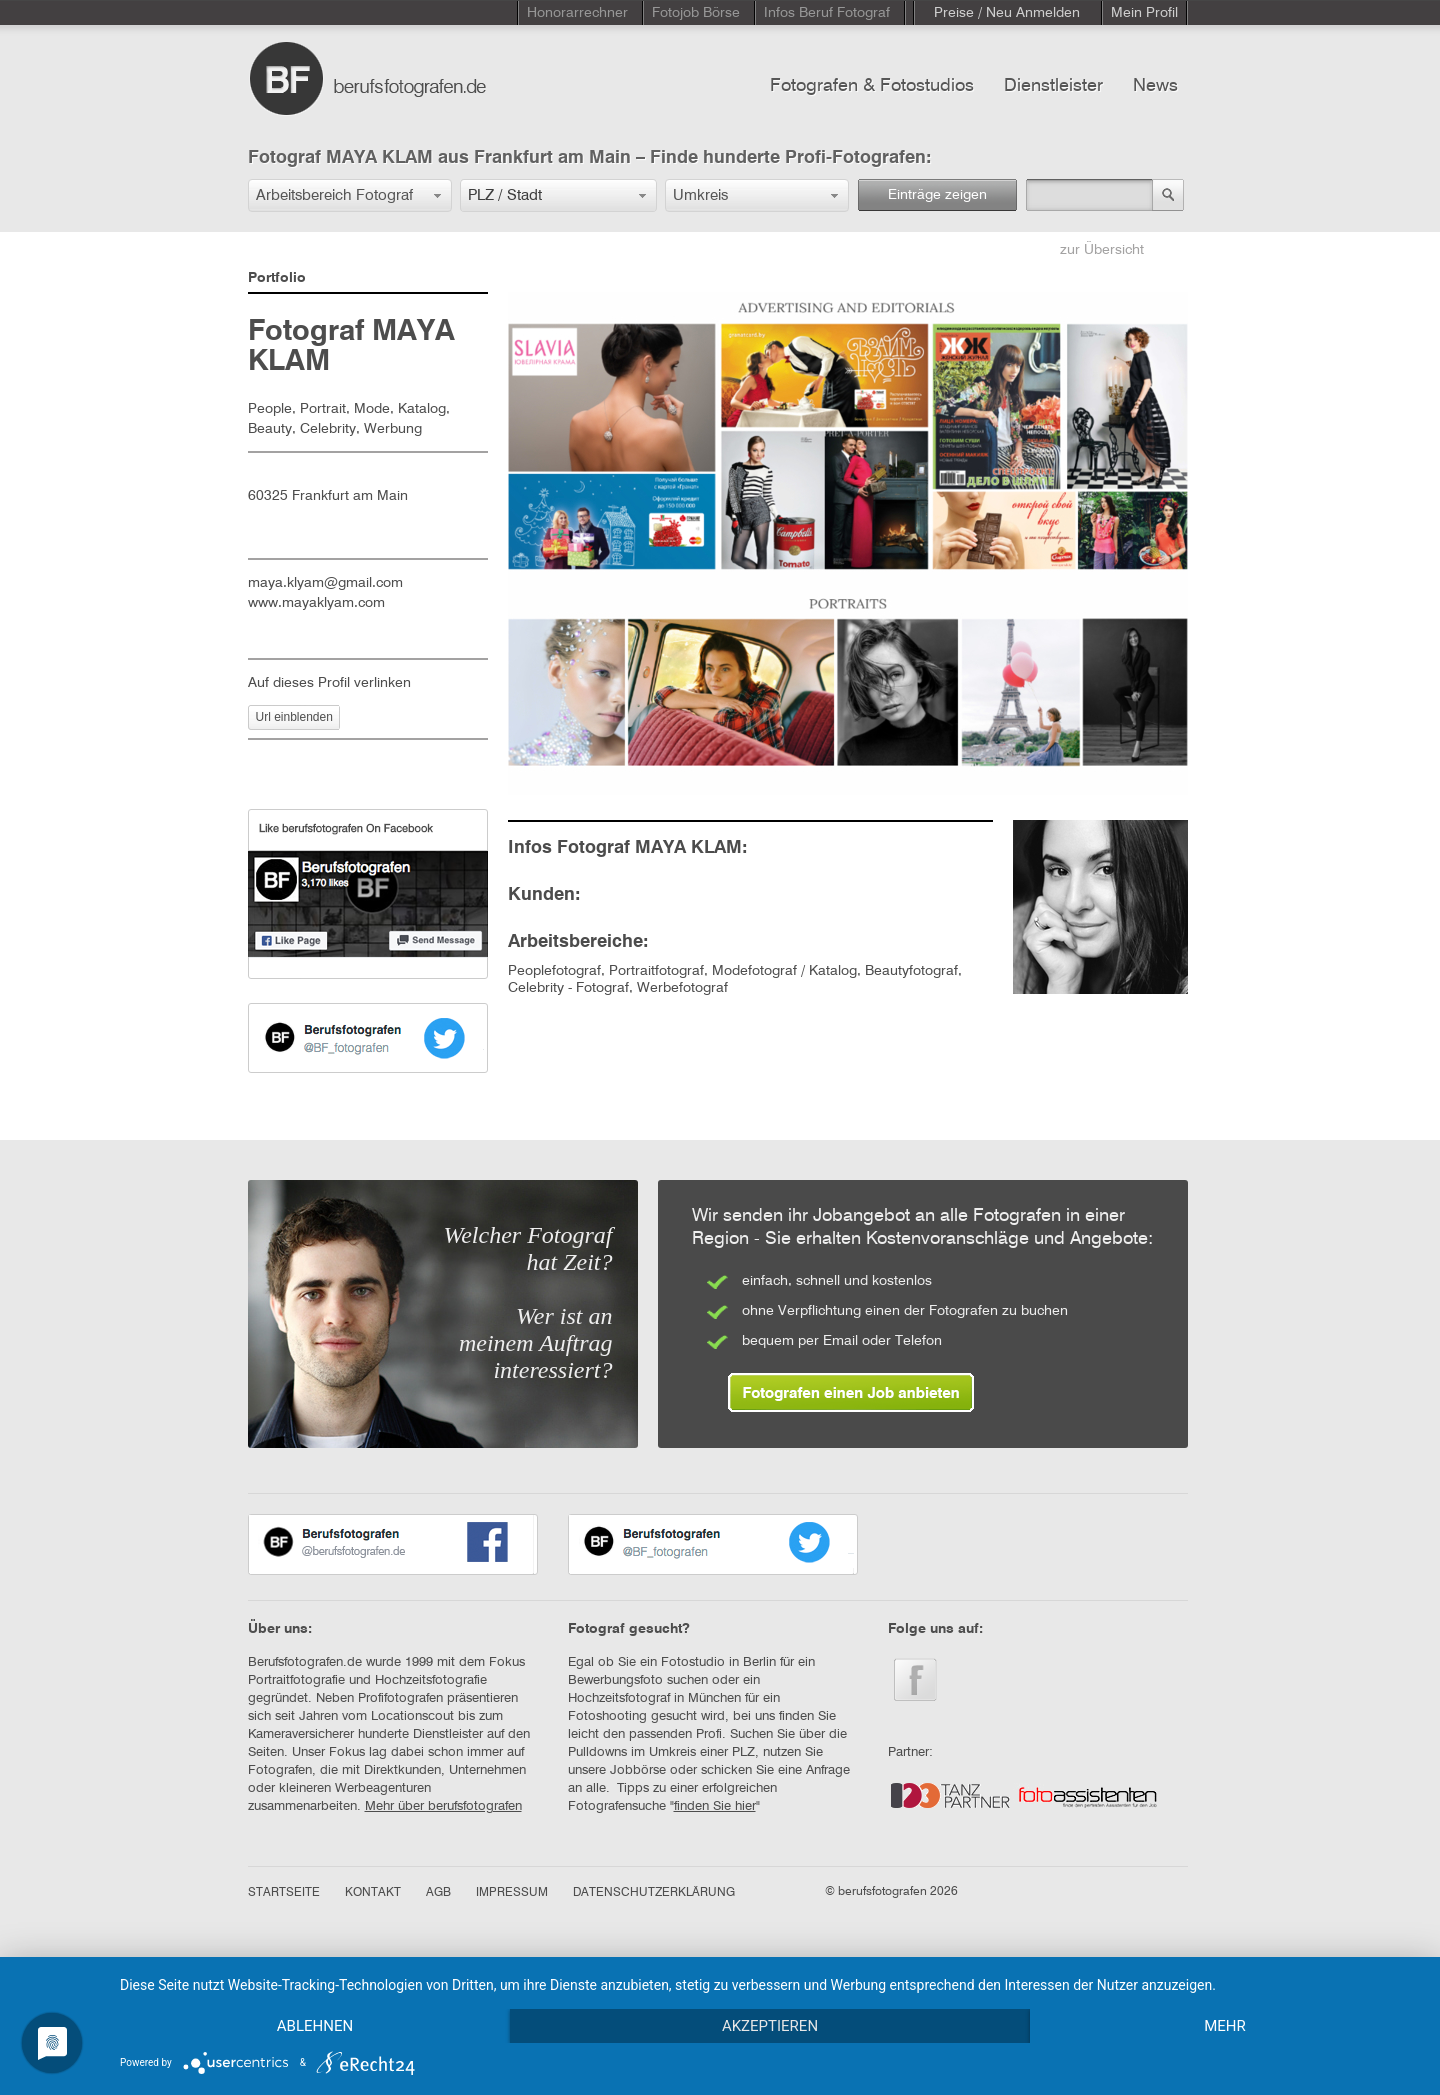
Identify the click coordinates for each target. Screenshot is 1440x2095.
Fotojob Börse (696, 13)
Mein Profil (1144, 13)
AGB (438, 1893)
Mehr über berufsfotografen (443, 1806)
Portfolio (277, 278)
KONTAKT (373, 1893)
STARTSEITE (284, 1893)
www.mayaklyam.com (316, 603)
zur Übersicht (1102, 250)
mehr (1225, 2026)
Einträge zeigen (937, 195)
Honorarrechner (577, 13)
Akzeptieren (770, 2026)
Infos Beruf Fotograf (827, 13)
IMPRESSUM (512, 1893)
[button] (350, 195)
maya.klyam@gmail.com (325, 583)
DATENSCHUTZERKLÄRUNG (654, 1893)
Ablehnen (315, 2026)
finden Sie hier (715, 1806)
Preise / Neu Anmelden (1007, 13)
